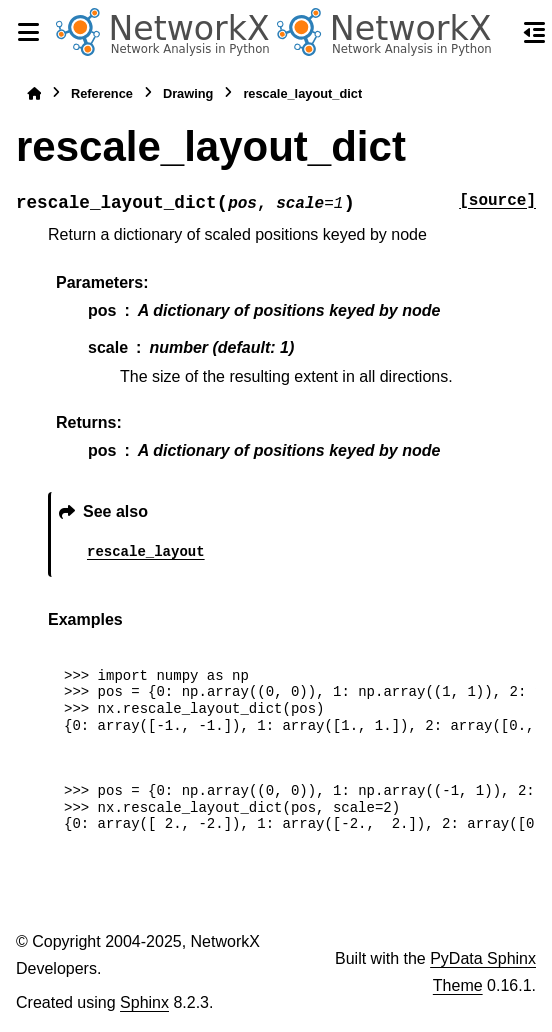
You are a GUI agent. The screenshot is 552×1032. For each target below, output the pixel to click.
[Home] (34, 93)
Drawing (188, 93)
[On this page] (535, 32)
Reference (102, 93)
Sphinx (144, 1002)
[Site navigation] (28, 32)
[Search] (499, 33)
